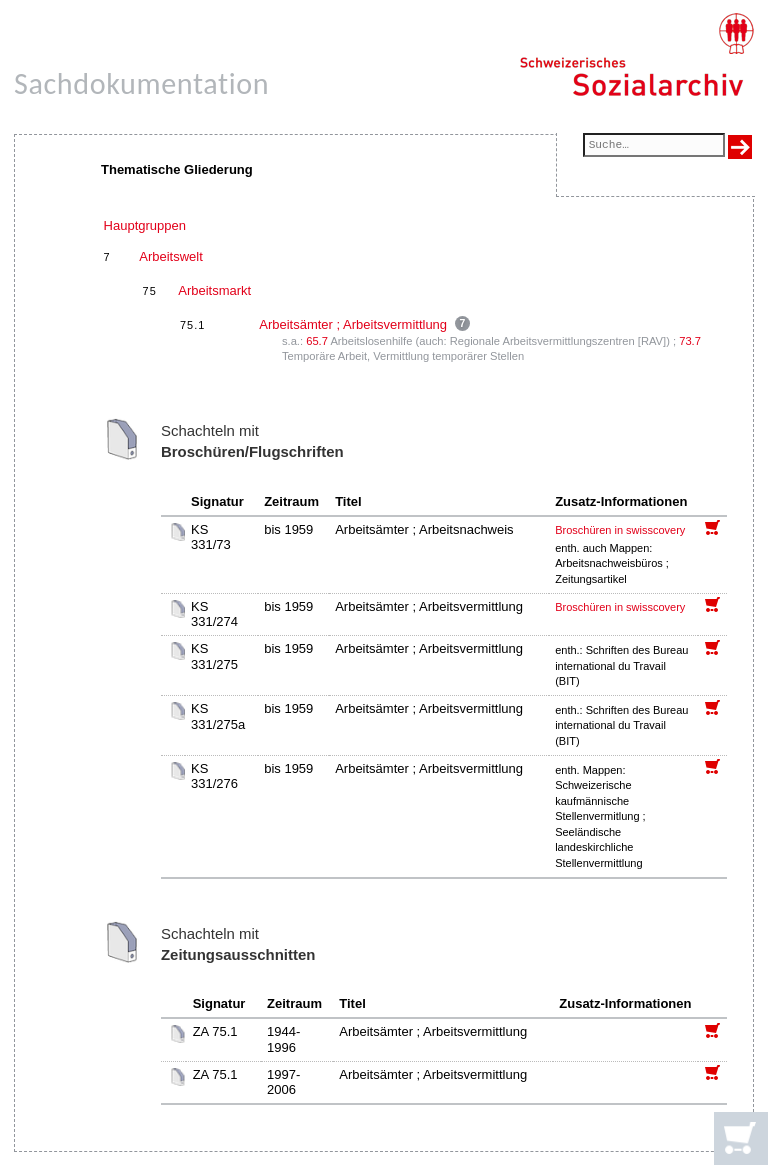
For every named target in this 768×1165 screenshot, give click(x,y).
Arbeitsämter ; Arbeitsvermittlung (353, 324)
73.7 (690, 341)
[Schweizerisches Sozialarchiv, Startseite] (636, 55)
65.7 (317, 341)
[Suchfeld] (654, 146)
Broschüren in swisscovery (620, 530)
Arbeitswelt (171, 256)
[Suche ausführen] (740, 147)
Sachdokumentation (141, 83)
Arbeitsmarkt (214, 290)
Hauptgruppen (145, 225)
